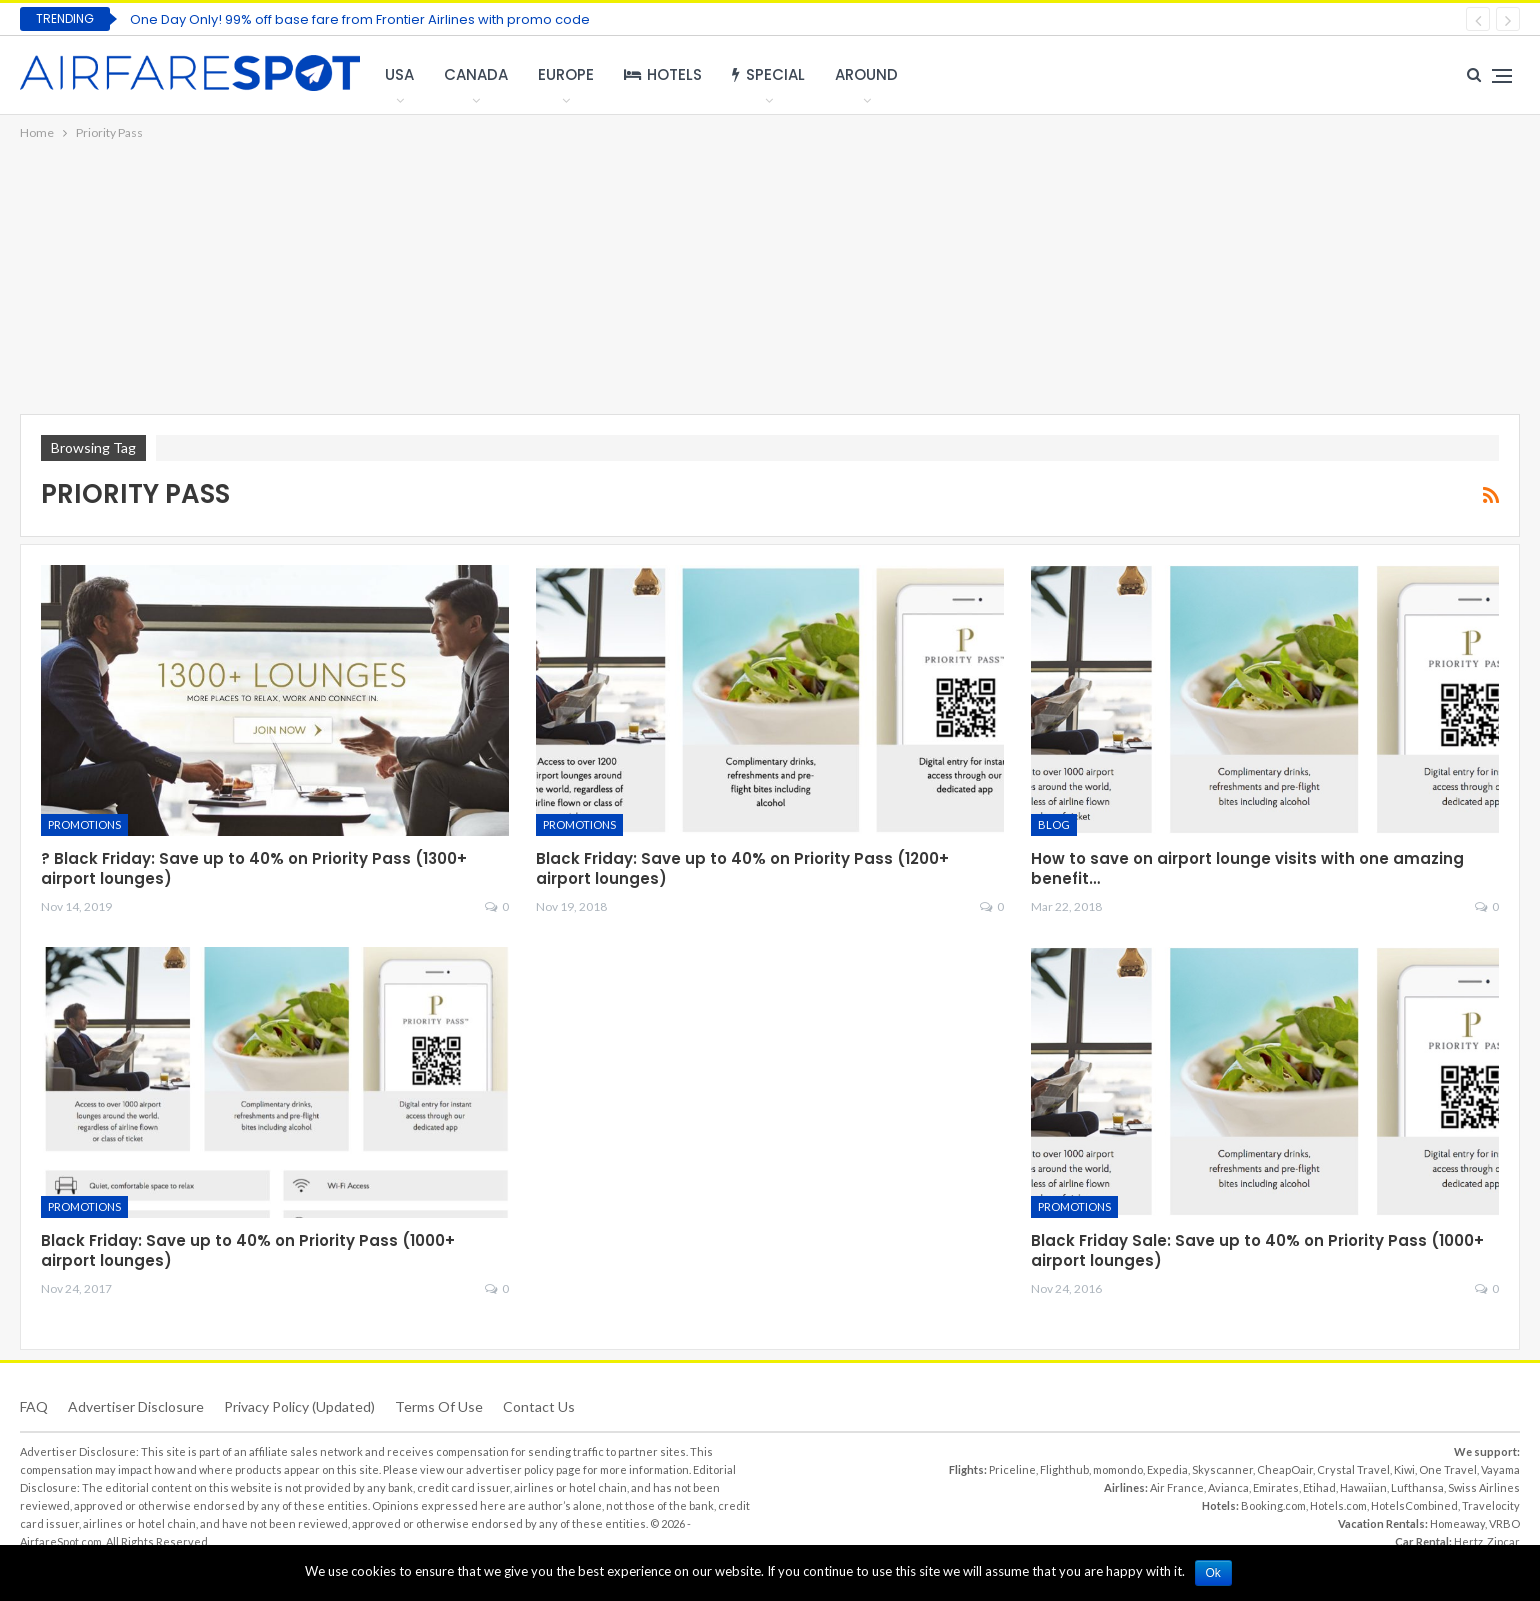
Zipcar (1503, 1541)
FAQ (34, 1406)
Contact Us (539, 1406)
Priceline (1012, 1469)
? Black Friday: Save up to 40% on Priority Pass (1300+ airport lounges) (254, 868)
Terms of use (439, 1406)
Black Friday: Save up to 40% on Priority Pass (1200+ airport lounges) (742, 868)
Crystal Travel (1353, 1469)
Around (866, 74)
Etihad (1319, 1487)
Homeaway (1457, 1523)
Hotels (663, 74)
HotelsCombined (1414, 1505)
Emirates (1276, 1487)
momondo (1118, 1469)
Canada (476, 74)
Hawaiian (1363, 1487)
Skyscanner (1222, 1469)
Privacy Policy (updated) (299, 1406)
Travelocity (1491, 1505)
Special (768, 74)
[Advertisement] (770, 279)
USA (399, 74)
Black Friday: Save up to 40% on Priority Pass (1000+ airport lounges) (248, 1250)
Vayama (1500, 1469)
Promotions (84, 824)
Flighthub (1064, 1469)
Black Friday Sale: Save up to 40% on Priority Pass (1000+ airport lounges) (1257, 1250)
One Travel (1448, 1469)
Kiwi (1404, 1469)
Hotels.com (1338, 1505)
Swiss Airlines (1484, 1487)
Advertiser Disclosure (136, 1406)
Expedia (1167, 1469)
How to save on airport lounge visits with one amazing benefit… (1247, 868)
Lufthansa (1417, 1487)
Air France (1177, 1487)
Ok (1213, 1573)
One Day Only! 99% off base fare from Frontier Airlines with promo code (360, 19)
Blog (1054, 824)
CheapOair (1285, 1469)
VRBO (1504, 1523)
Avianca (1228, 1487)
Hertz (1468, 1541)
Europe (566, 74)
